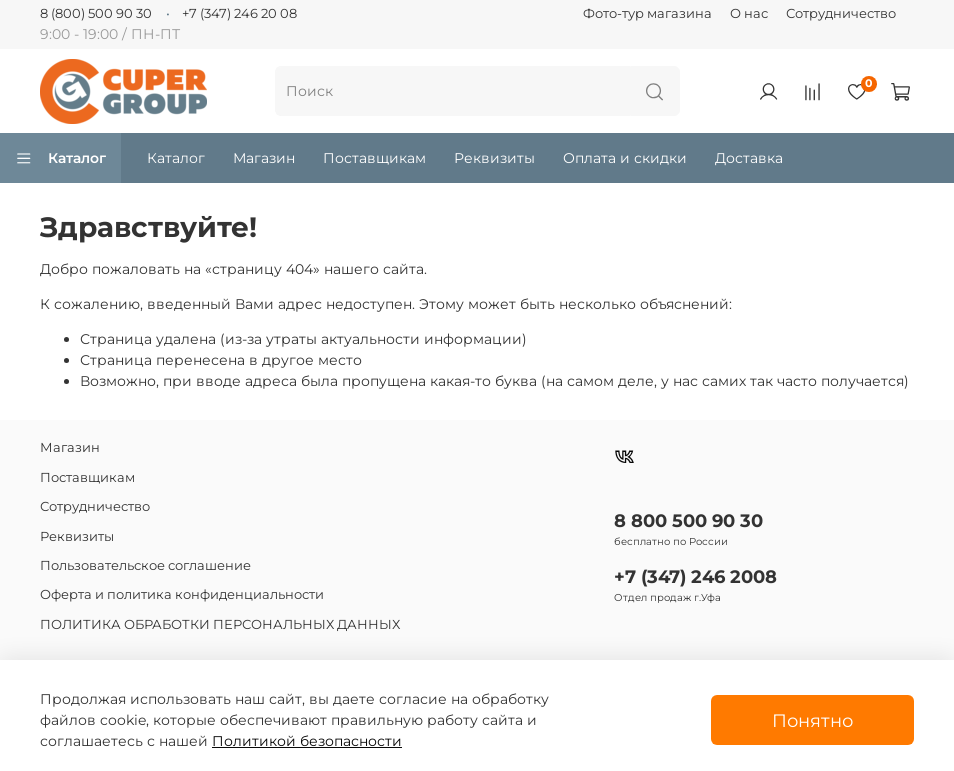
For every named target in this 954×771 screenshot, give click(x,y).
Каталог (60, 158)
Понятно (812, 720)
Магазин (264, 158)
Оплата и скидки (625, 158)
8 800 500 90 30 (688, 520)
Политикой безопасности (307, 741)
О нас (749, 13)
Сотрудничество (841, 13)
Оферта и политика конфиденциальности (182, 594)
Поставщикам (374, 158)
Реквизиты (494, 158)
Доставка (749, 158)
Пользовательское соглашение (145, 565)
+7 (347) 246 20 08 (239, 13)
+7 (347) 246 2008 (695, 576)
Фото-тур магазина (647, 13)
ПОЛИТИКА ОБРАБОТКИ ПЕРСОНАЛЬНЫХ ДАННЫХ (220, 624)
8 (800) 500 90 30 (96, 13)
